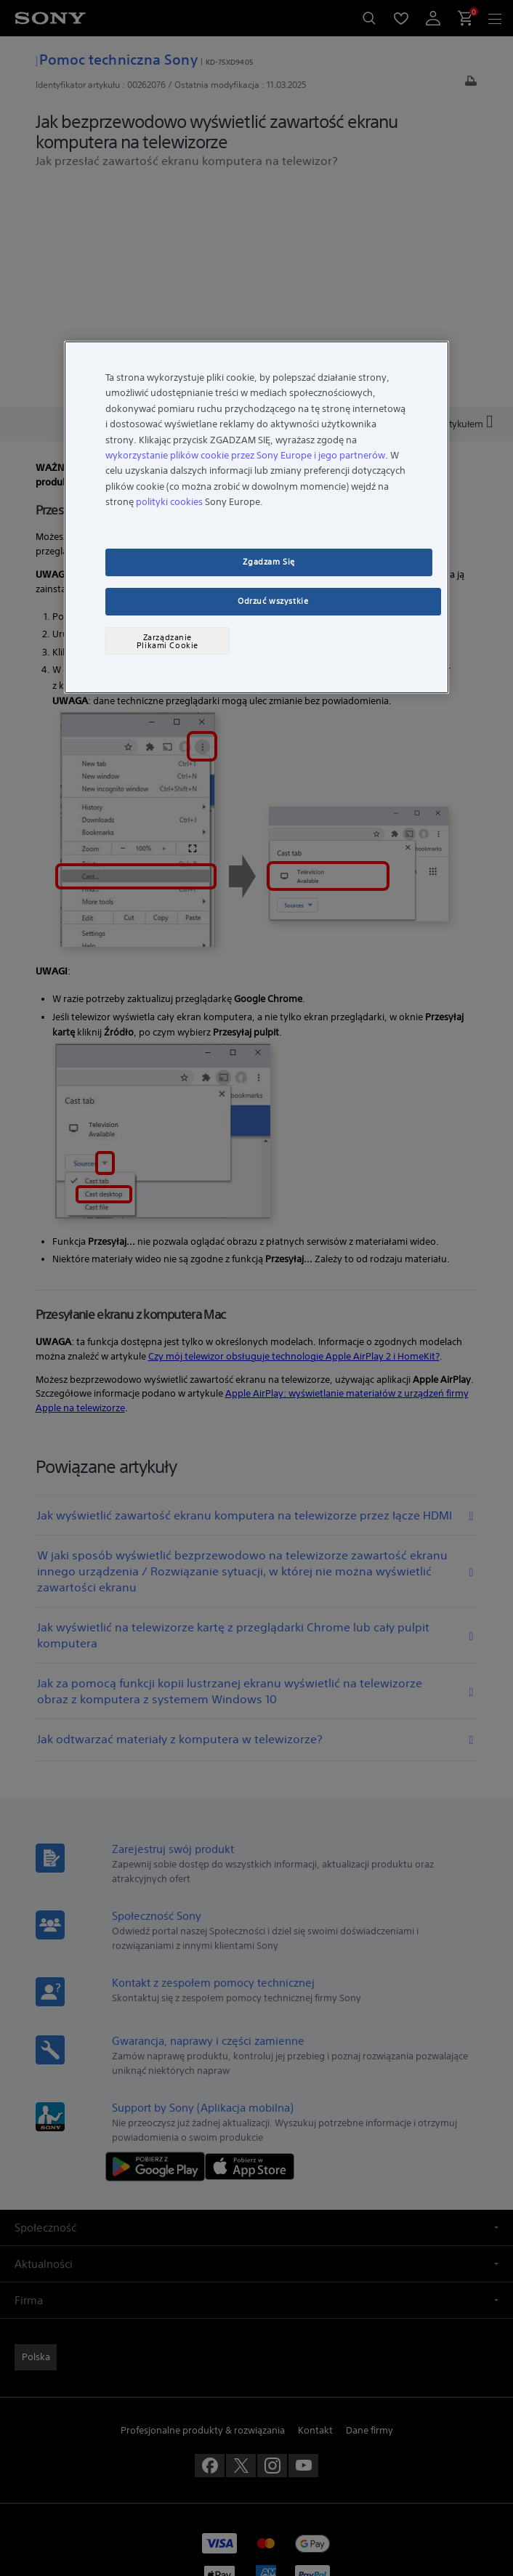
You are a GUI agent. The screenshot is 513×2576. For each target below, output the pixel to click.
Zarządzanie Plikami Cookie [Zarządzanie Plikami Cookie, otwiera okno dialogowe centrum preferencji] (167, 641)
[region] (256, 517)
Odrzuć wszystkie (273, 601)
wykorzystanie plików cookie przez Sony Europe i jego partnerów (245, 455)
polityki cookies (169, 502)
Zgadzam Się (268, 562)
